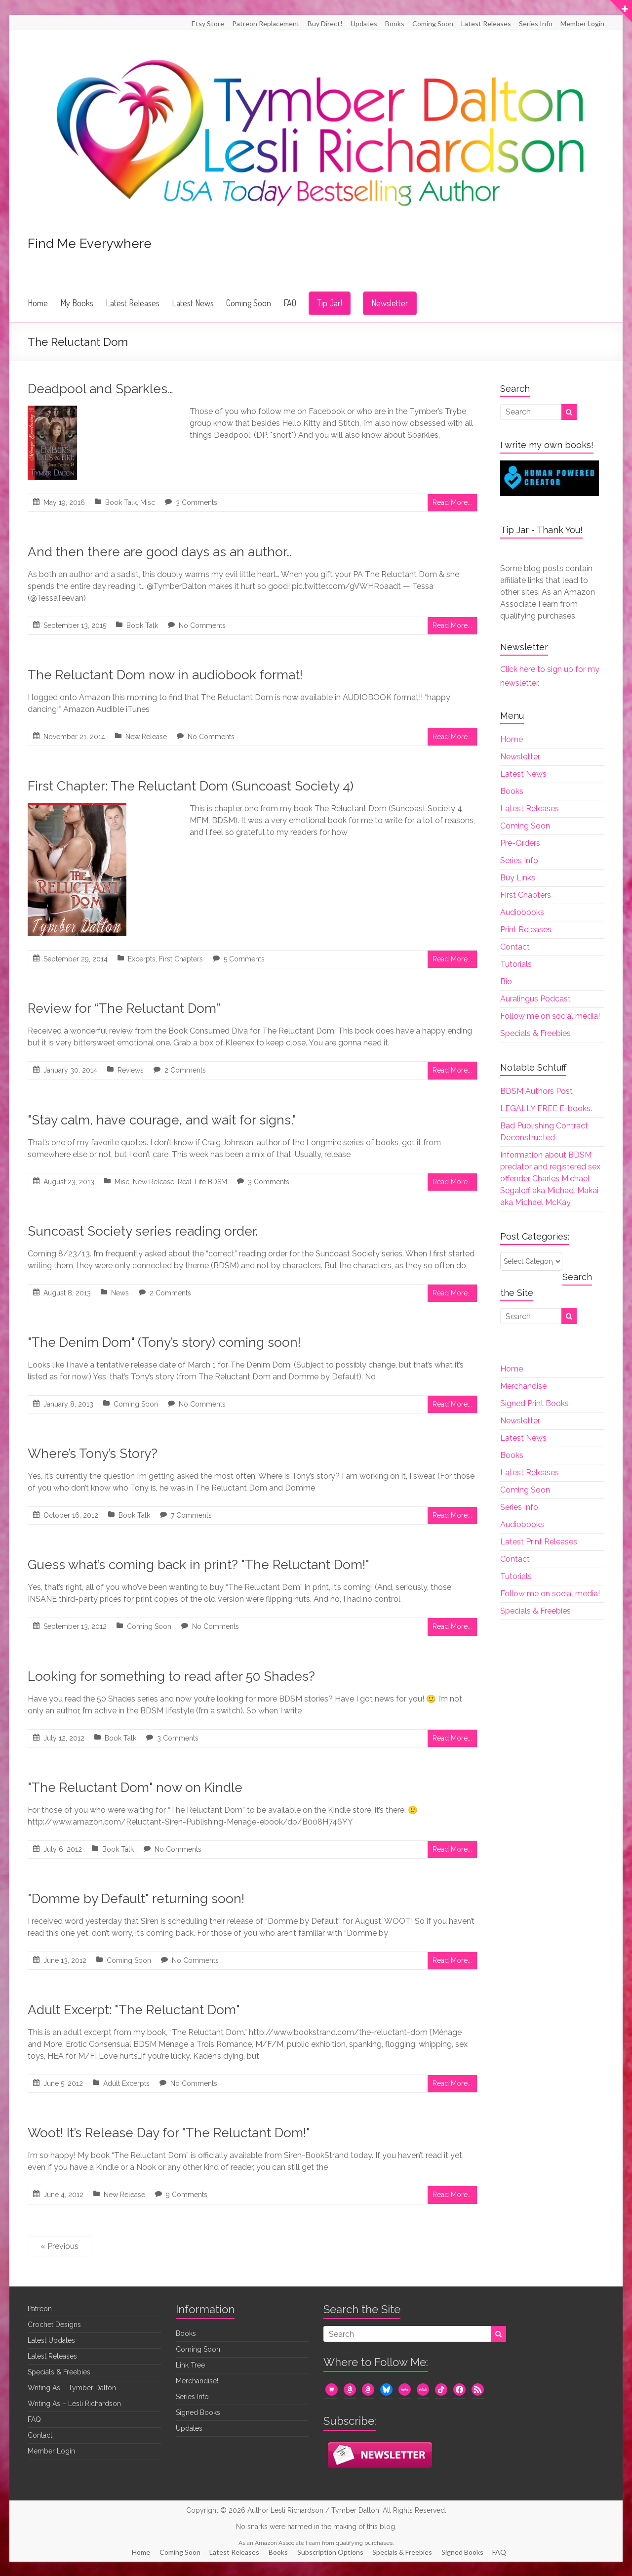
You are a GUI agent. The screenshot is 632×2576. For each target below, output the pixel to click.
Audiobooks (522, 912)
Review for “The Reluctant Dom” (124, 1008)
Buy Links (517, 877)
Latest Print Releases (538, 1541)
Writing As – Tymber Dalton (72, 2388)
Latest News (193, 302)
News (120, 1293)
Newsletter (389, 302)
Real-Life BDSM (202, 1182)
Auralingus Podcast (535, 998)
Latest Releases (486, 23)
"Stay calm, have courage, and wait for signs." (162, 1120)
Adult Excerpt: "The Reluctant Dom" (134, 2009)
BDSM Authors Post (536, 1091)
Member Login (582, 23)
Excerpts (142, 959)
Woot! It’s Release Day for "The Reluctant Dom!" (169, 2132)
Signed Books (198, 2412)
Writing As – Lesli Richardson (74, 2404)
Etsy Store (208, 23)
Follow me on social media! (550, 1016)
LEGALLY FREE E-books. (546, 1108)
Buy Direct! (325, 23)
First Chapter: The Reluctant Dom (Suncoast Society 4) (191, 786)
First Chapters (181, 959)
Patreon (40, 2309)
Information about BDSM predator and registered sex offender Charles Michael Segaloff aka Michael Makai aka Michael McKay (550, 1178)
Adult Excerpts (126, 2083)
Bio (506, 981)
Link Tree (190, 2365)
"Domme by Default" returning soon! (136, 1898)
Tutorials (516, 964)
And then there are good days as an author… (160, 551)
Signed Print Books (534, 1403)
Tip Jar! (329, 302)
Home (38, 302)
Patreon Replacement (266, 23)
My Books (76, 302)
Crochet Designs (54, 2324)
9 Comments (186, 2195)
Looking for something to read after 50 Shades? (171, 1676)
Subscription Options (331, 2551)
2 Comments (185, 1070)
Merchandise (523, 1386)
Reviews (131, 1070)
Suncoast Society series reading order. (143, 1231)
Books (394, 23)
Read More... (452, 502)
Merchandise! (197, 2381)
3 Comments (196, 502)
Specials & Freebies (535, 1033)
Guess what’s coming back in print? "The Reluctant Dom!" (198, 1564)
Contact (515, 947)
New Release (146, 737)
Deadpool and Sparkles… (100, 388)
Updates (364, 23)
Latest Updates (51, 2340)
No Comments (202, 625)
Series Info (536, 23)
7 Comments (191, 1515)
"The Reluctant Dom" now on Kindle (135, 1787)
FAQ (289, 302)
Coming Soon (432, 23)
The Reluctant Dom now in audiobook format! (165, 674)
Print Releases (526, 929)
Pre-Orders (520, 843)
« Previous (59, 2246)
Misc (147, 502)
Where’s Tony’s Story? (93, 1453)
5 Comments (244, 959)
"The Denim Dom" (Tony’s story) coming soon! (164, 1342)
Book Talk (121, 502)
